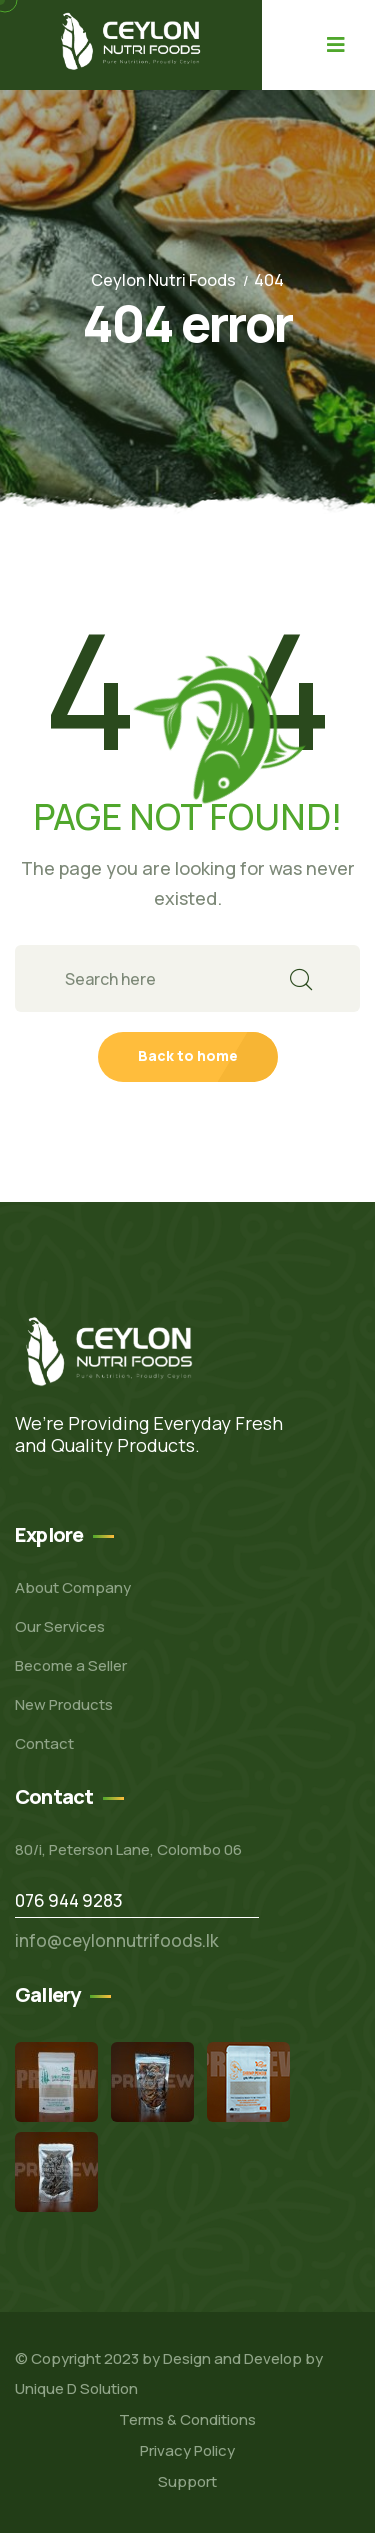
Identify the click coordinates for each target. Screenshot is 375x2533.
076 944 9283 (69, 1900)
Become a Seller (71, 1665)
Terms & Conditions (187, 2419)
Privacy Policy (187, 2450)
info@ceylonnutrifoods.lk (117, 1940)
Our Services (60, 1626)
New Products (64, 1704)
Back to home (188, 1055)
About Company (73, 1587)
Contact (44, 1743)
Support (187, 2481)
